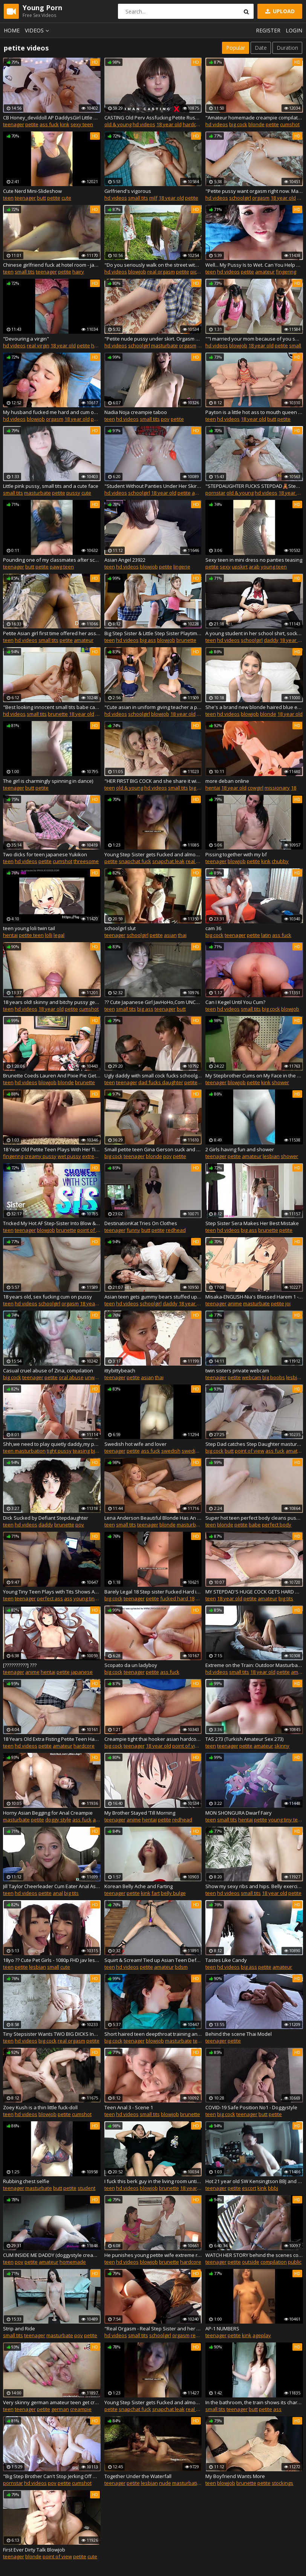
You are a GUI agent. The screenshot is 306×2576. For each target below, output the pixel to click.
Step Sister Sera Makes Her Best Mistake (252, 1223)
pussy (73, 492)
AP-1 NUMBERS (222, 2328)
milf (153, 197)
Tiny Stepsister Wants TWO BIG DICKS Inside (52, 2034)
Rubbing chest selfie (26, 2181)
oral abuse (71, 1377)
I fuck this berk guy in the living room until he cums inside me (153, 2181)
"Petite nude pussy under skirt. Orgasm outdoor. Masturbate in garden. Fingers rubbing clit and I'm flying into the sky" (153, 338)
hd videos (144, 124)
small (295, 345)
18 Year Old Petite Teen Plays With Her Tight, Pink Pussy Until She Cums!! (52, 1149)
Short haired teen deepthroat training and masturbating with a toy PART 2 (153, 2034)
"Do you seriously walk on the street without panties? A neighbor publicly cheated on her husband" (153, 264)
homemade (73, 2261)
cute (66, 197)
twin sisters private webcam (237, 1370)
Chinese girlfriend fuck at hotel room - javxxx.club (52, 264)
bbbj (273, 2188)
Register (268, 30)
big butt (99, 1450)
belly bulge (173, 1893)
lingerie (181, 566)
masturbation (187, 2483)
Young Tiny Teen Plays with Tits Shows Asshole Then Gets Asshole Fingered (52, 1591)
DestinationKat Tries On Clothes (140, 1223)
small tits (138, 197)
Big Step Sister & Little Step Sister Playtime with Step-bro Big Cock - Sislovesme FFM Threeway (153, 633)
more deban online (227, 781)
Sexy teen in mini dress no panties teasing (253, 559)
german (60, 2409)
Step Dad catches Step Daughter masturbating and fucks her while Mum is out (254, 1444)
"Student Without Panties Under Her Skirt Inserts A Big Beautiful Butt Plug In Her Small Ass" (153, 486)
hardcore (193, 124)
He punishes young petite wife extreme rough (153, 2255)
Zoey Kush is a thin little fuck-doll (40, 2107)
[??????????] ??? (20, 1665)
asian (170, 935)
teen (8, 197)
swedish (171, 1450)
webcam (251, 1377)
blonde (256, 124)
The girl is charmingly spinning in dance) (48, 781)
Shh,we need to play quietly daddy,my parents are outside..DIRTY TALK (52, 1444)
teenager (13, 124)
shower (280, 1082)
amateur (265, 271)
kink (64, 124)
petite (31, 124)
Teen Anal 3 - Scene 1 (128, 2107)
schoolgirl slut (120, 928)
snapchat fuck (135, 861)
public (294, 2261)
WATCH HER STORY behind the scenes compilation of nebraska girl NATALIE (254, 2255)
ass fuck (49, 124)
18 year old (169, 124)
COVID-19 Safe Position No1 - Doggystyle (251, 2107)
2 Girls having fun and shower (239, 1149)
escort (249, 2188)
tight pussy (59, 1450)
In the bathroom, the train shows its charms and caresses (254, 2402)
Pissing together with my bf (236, 854)
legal (59, 935)
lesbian (271, 1156)
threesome (86, 861)
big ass (148, 640)
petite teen (31, 935)
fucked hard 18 (177, 1598)
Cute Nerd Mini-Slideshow (32, 191)
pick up (198, 271)
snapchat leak (168, 861)
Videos (38, 30)
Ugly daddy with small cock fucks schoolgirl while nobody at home (153, 1075)
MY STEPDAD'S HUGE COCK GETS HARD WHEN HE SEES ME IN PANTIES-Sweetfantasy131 (254, 1591)
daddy (271, 640)
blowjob (137, 271)
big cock (238, 124)
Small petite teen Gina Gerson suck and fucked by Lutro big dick (153, 1149)
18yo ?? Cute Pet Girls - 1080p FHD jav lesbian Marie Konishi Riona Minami (52, 1960)
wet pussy (69, 1156)
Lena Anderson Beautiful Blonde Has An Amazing (153, 1517)
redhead (176, 1230)
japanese (82, 1671)
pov (165, 419)
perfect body (276, 1524)
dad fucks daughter (160, 1082)
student (86, 2188)
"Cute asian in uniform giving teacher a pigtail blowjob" (153, 707)
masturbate (164, 345)
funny (133, 1230)
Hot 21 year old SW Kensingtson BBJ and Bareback (254, 2181)
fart (155, 1893)
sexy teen (81, 124)
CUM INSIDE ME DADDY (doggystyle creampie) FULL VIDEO (52, 2255)
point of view (92, 1230)
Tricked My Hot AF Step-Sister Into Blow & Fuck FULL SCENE (52, 1223)
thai (182, 935)
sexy (225, 566)
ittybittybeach (119, 1370)
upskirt (240, 566)
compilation (273, 2261)
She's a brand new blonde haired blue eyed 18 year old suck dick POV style (254, 707)
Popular (235, 47)
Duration (287, 47)
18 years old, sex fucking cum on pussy (47, 1296)
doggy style (58, 1819)
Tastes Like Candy (226, 1960)
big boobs (273, 1377)
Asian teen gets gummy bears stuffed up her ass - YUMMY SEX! (153, 1296)
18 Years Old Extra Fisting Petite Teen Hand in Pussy (52, 1739)
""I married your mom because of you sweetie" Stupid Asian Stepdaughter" (254, 338)
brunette (186, 640)
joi (288, 1303)
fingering (286, 271)
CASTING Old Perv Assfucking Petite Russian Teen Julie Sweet (153, 117)
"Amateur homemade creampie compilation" (254, 117)
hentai (212, 787)
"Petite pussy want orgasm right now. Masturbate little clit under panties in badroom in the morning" (254, 191)
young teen (274, 566)
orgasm (260, 197)
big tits (285, 1598)
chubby (280, 861)
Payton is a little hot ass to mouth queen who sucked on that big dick (254, 412)
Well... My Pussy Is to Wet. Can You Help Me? (254, 264)
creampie (81, 2409)
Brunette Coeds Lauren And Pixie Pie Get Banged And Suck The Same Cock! (52, 1075)
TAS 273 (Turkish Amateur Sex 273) (244, 1739)
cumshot (290, 124)
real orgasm (161, 271)
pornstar (215, 492)
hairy (78, 271)
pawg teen (62, 566)
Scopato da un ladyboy (130, 1665)
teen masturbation (24, 1450)
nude (165, 2483)
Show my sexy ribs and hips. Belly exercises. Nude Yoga (254, 1886)
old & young (118, 124)
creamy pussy (40, 1156)
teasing (81, 1450)
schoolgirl (240, 197)
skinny (281, 1745)
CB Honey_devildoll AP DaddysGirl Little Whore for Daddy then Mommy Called (52, 117)
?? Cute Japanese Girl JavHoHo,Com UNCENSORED (153, 1002)
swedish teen (197, 1450)
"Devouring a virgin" (26, 338)
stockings (282, 2483)
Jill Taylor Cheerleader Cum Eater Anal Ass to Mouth (52, 1886)
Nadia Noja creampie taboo (135, 412)
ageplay (261, 2335)
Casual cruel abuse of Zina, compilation (48, 1370)
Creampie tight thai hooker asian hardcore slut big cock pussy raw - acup (153, 1739)
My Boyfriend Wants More (235, 2476)
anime (235, 1303)
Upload (279, 11)
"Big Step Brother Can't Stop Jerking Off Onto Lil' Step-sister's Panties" (52, 2476)
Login (294, 30)
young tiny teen (91, 1598)
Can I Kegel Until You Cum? (235, 1002)
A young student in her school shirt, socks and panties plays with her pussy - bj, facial (254, 633)
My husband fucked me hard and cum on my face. (52, 412)
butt (41, 197)
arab (254, 566)
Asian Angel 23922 (124, 559)
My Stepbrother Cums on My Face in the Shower (254, 1075)
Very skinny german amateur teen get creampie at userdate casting (52, 2402)
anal (197, 492)
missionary (277, 787)
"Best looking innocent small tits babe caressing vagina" (52, 707)
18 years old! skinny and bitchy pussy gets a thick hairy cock (52, 1002)
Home (12, 30)
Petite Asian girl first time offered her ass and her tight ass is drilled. (52, 633)
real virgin (38, 345)
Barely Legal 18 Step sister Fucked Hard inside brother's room (153, 1591)
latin (266, 935)
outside (250, 2261)
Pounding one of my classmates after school (52, 559)
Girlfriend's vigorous (127, 191)
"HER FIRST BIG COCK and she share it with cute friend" (153, 781)
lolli (48, 935)
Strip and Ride (19, 2328)
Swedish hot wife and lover (135, 1444)
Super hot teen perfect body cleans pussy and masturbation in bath (254, 1517)
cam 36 (213, 928)
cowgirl (255, 787)
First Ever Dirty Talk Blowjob (34, 2549)
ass (68, 1598)
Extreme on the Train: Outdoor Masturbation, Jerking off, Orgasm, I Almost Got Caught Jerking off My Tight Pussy (254, 1665)
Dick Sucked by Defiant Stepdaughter (45, 1517)
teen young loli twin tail (29, 928)
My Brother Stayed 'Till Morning (139, 1812)
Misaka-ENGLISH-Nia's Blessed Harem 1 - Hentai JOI (254, 1296)
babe (255, 1524)
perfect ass (50, 1598)
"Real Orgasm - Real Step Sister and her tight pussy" (153, 2328)
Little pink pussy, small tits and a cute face (50, 486)
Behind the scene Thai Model (238, 2034)
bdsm (181, 1966)
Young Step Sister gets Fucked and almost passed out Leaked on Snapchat (153, 854)
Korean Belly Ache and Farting (138, 1886)
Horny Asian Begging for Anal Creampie (48, 1812)
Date (261, 47)
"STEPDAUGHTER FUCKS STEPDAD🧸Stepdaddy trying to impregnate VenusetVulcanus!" (254, 486)
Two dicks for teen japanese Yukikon (45, 854)
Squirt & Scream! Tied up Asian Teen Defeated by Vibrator (153, 1960)
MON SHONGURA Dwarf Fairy (238, 1812)
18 (293, 787)
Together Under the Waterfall (137, 2476)
